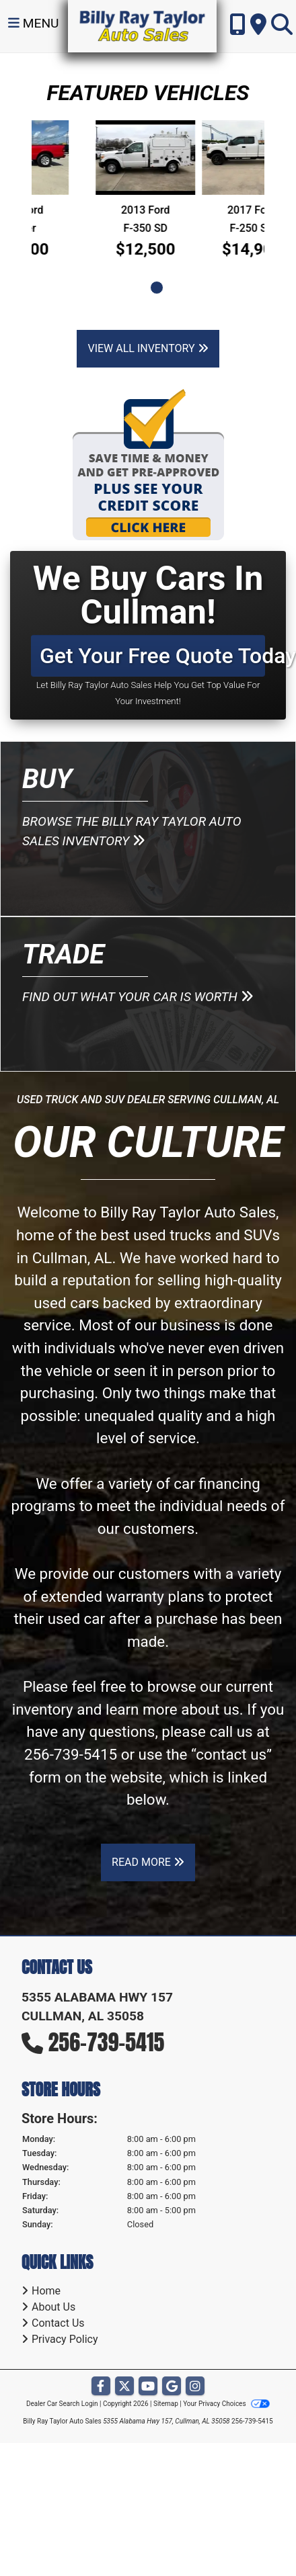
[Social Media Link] (195, 2386)
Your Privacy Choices (226, 2403)
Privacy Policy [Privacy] (65, 2339)
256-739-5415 (70, 1754)
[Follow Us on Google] (171, 2386)
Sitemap (165, 2403)
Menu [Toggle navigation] (33, 23)
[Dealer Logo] (143, 25)
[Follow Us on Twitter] (124, 2386)
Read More (148, 1862)
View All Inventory (147, 348)
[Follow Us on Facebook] (100, 2386)
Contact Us (58, 2323)
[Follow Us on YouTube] (148, 2386)
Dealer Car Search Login (62, 2403)
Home (46, 2290)
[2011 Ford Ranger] (85, 157)
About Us (53, 2307)
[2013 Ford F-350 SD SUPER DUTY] (211, 157)
